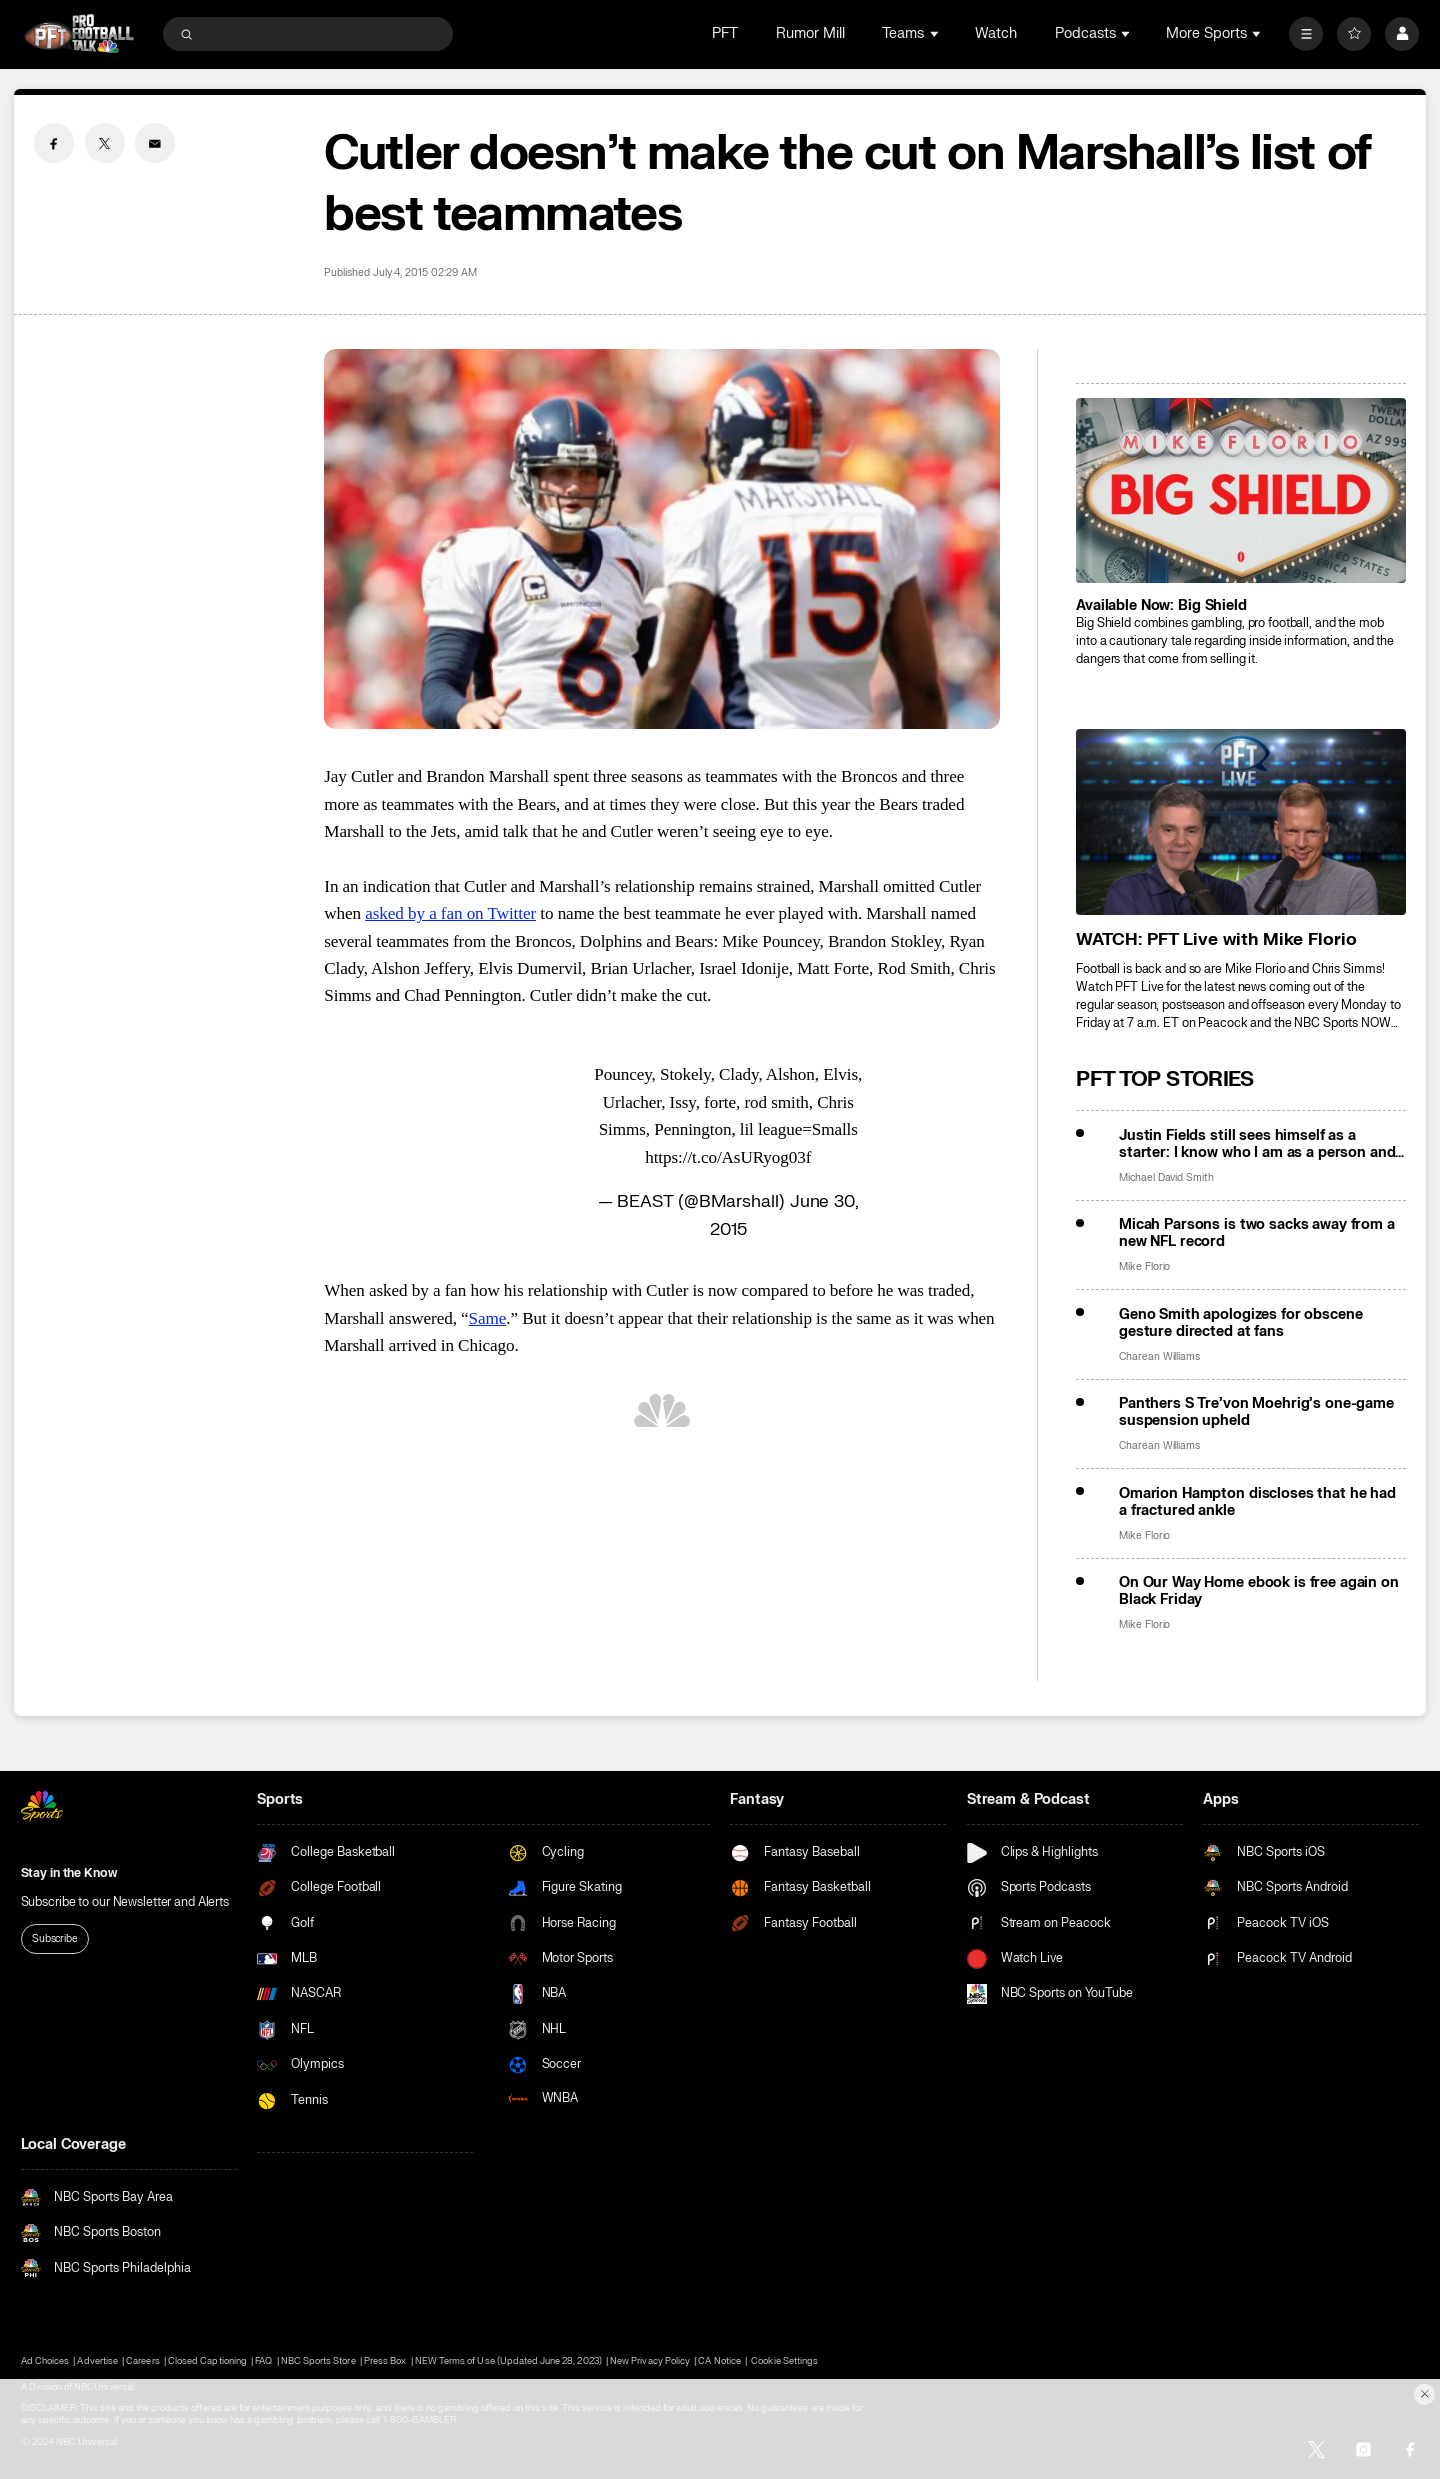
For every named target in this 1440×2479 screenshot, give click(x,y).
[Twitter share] (105, 143)
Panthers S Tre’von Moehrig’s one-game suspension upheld (1256, 1412)
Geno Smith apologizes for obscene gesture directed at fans (1240, 1323)
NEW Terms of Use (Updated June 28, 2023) (508, 2361)
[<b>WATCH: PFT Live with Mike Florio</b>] (1241, 821)
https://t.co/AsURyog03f (728, 1157)
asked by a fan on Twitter (450, 913)
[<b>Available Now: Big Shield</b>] (1241, 490)
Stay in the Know (69, 1873)
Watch (996, 33)
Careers (142, 2361)
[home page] (79, 33)
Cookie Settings (784, 2361)
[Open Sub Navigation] (936, 33)
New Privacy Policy (650, 2361)
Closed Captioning (207, 2361)
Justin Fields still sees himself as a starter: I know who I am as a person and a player (1257, 1144)
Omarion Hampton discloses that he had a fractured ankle (1257, 1502)
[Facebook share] (54, 143)
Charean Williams (1159, 1356)
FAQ (263, 2361)
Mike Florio (1144, 1266)
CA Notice (719, 2361)
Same (488, 1318)
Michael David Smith (1166, 1177)
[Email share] (155, 143)
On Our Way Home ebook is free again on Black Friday (1259, 1591)
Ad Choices (45, 2361)
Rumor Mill (810, 33)
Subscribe (55, 1938)
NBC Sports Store (318, 2361)
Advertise (97, 2361)
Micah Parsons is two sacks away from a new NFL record (1257, 1233)
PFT (725, 33)
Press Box (385, 2361)
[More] (1306, 34)
